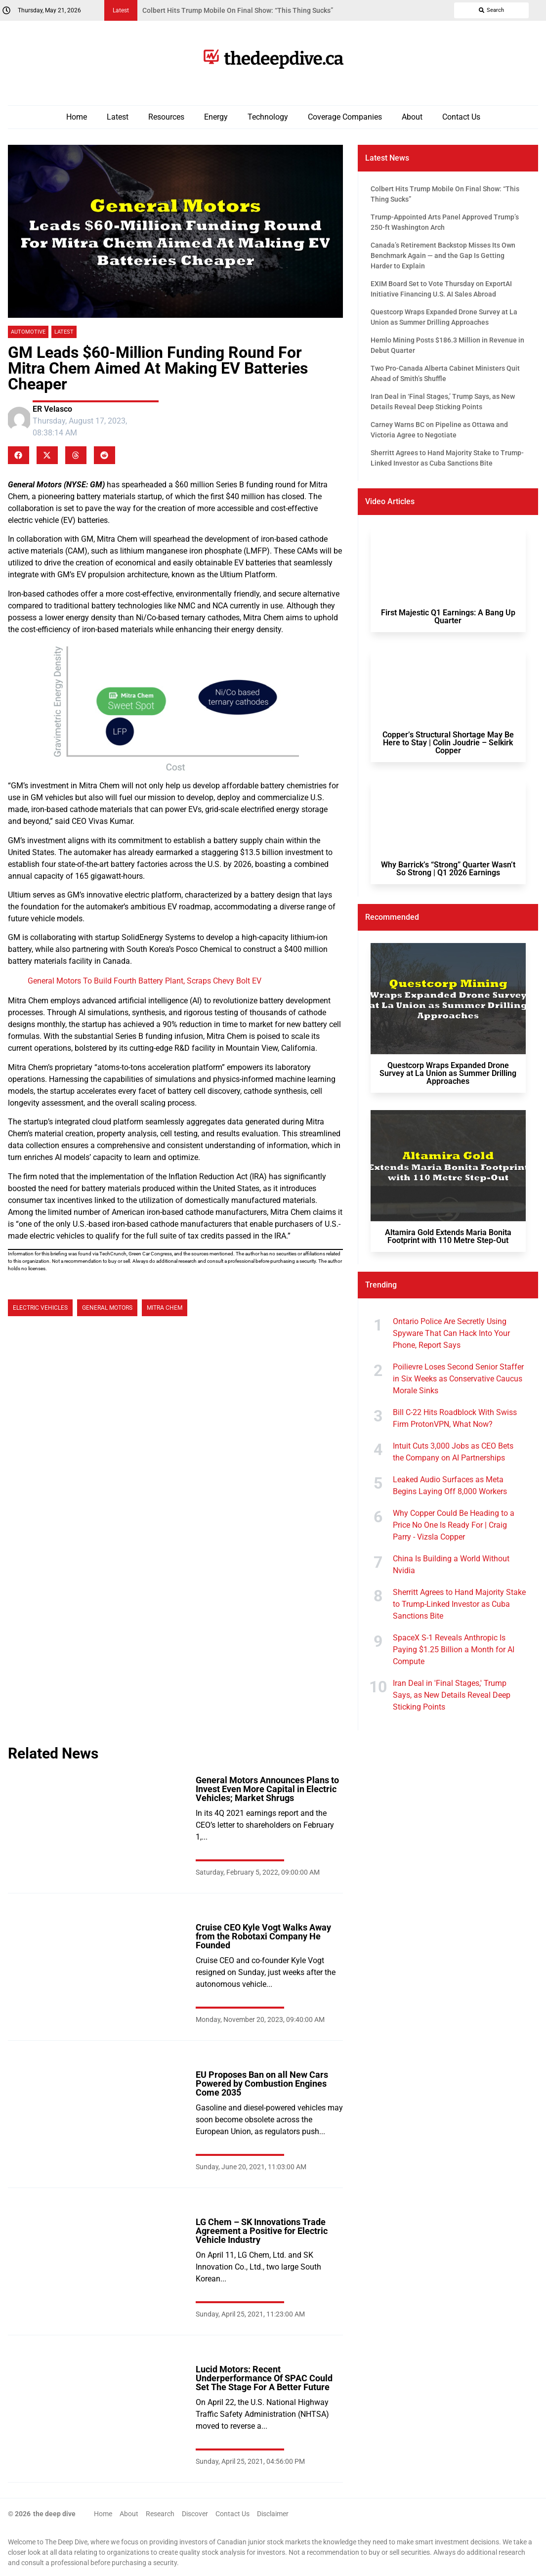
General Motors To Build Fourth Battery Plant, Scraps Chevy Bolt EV (144, 981)
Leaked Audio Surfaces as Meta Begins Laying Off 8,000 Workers (450, 1485)
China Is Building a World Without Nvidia (451, 1564)
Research (160, 2514)
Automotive (28, 332)
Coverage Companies (345, 117)
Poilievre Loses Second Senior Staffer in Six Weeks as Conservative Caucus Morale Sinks (458, 1378)
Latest (117, 117)
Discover (195, 2514)
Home (76, 117)
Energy (216, 117)
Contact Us (461, 117)
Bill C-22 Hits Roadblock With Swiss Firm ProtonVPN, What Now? (455, 1418)
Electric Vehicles (40, 1307)
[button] (18, 455)
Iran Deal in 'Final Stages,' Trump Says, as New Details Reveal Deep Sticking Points (451, 1695)
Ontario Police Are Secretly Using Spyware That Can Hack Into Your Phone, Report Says (451, 1333)
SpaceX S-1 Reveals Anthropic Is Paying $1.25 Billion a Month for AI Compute (453, 1649)
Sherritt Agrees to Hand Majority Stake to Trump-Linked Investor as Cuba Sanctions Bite (459, 1604)
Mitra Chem (164, 1307)
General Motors (107, 1307)
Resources (166, 117)
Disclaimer (273, 2514)
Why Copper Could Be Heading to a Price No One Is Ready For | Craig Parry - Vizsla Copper (453, 1525)
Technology (268, 117)
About (412, 117)
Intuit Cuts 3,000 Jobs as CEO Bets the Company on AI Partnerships (453, 1451)
